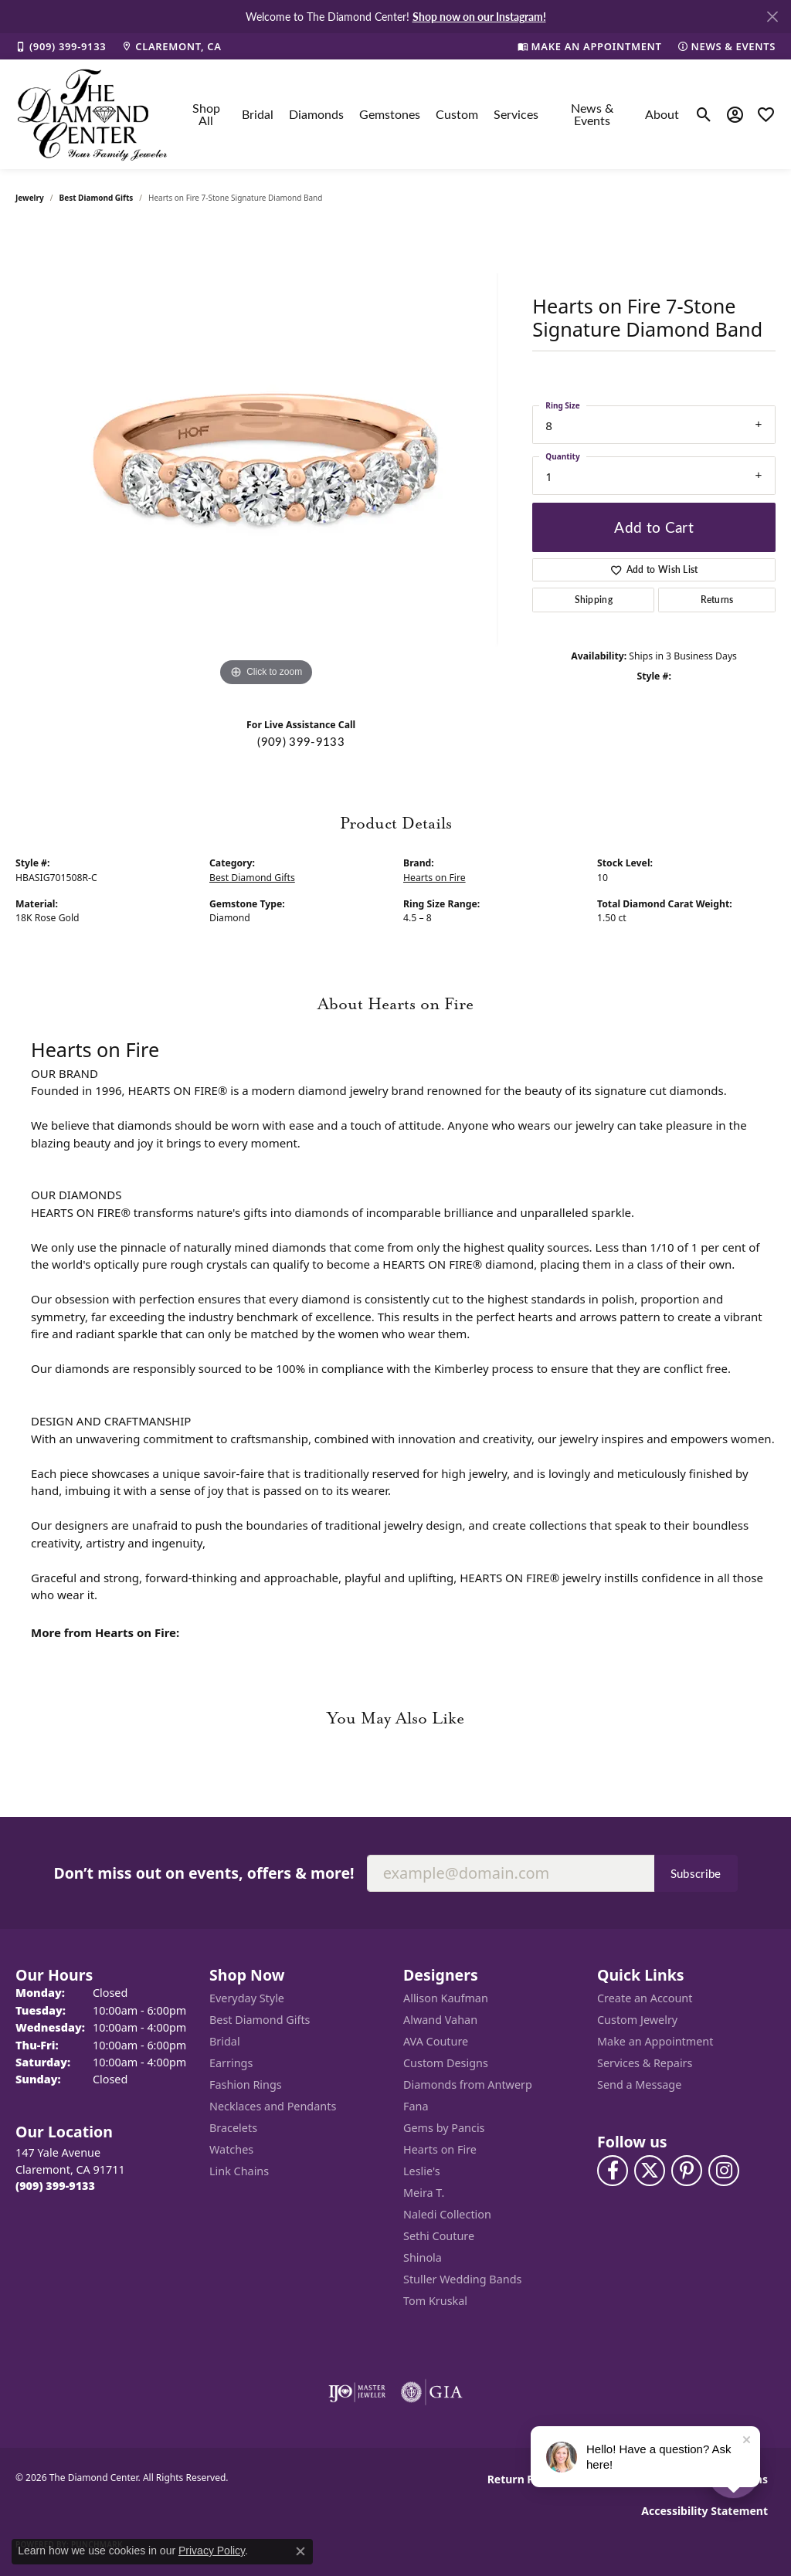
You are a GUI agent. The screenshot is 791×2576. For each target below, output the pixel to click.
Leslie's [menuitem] (421, 2171)
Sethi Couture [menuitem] (438, 2236)
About (662, 114)
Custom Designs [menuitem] (445, 2063)
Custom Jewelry (637, 2019)
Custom (457, 114)
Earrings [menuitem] (231, 2063)
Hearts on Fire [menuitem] (440, 2149)
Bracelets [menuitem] (233, 2127)
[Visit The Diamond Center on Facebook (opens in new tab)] (612, 2170)
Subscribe (695, 1873)
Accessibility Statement (704, 2510)
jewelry (29, 197)
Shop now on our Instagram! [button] (479, 16)
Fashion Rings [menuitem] (245, 2084)
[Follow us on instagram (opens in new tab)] (723, 2170)
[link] (60, 46)
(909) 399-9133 (300, 741)
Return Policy (523, 2479)
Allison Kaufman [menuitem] (445, 1998)
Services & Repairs (644, 2063)
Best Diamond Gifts (96, 197)
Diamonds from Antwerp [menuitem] (467, 2084)
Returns (717, 599)
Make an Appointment (655, 2041)
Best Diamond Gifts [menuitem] (259, 2019)
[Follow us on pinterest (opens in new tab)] (686, 2170)
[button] (704, 114)
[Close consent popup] (300, 2551)
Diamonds (316, 114)
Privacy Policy (211, 2550)
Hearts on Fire (434, 877)
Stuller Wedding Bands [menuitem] (462, 2279)
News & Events (592, 114)
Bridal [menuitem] (224, 2041)
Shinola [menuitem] (422, 2257)
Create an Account (644, 1998)
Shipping (594, 599)
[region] (266, 458)
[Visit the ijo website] (357, 2392)
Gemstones (389, 114)
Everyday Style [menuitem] (246, 1998)
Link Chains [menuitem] (239, 2171)
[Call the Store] (55, 2185)
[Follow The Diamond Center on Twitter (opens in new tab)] (649, 2170)
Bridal (257, 114)
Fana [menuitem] (416, 2106)
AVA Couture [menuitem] (435, 2041)
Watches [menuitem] (231, 2149)
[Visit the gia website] (432, 2392)
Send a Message (639, 2084)
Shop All (206, 114)
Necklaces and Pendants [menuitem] (272, 2106)
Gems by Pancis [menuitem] (444, 2127)
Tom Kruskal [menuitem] (435, 2300)
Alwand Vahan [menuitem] (440, 2019)
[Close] (772, 16)
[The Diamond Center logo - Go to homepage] (93, 114)
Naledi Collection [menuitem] (447, 2214)
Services (516, 114)
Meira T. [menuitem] (423, 2192)
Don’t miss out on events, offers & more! (203, 1873)
